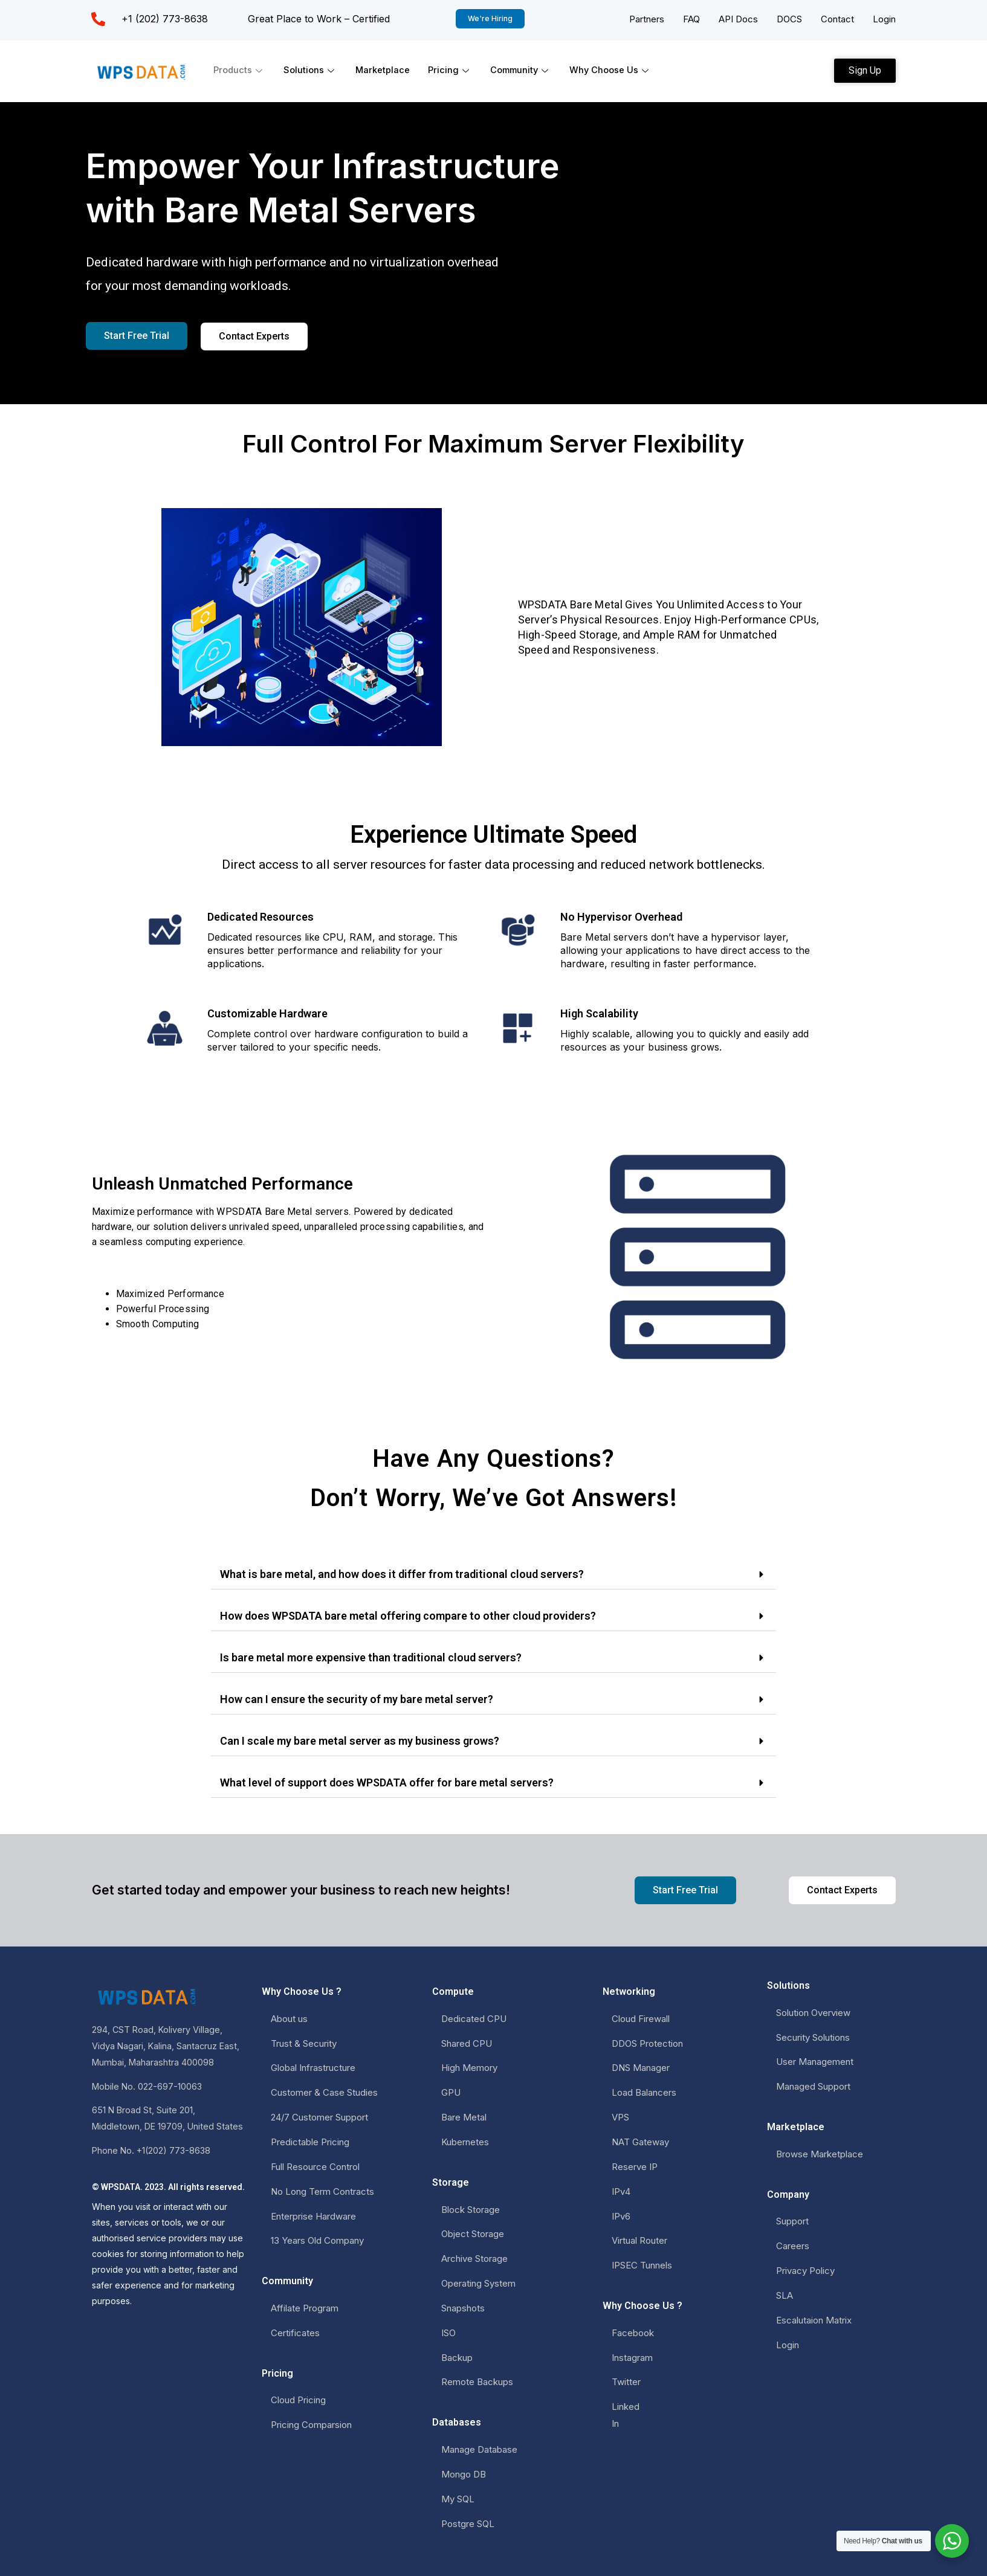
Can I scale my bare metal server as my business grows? (359, 1740)
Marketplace (383, 70)
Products (239, 70)
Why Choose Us (615, 70)
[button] (493, 1574)
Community (523, 70)
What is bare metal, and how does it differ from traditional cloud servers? (402, 1574)
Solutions (311, 70)
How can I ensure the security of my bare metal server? (356, 1699)
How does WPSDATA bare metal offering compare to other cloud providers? (408, 1615)
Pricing (451, 70)
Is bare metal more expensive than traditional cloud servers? (371, 1657)
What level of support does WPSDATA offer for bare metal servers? (387, 1782)
